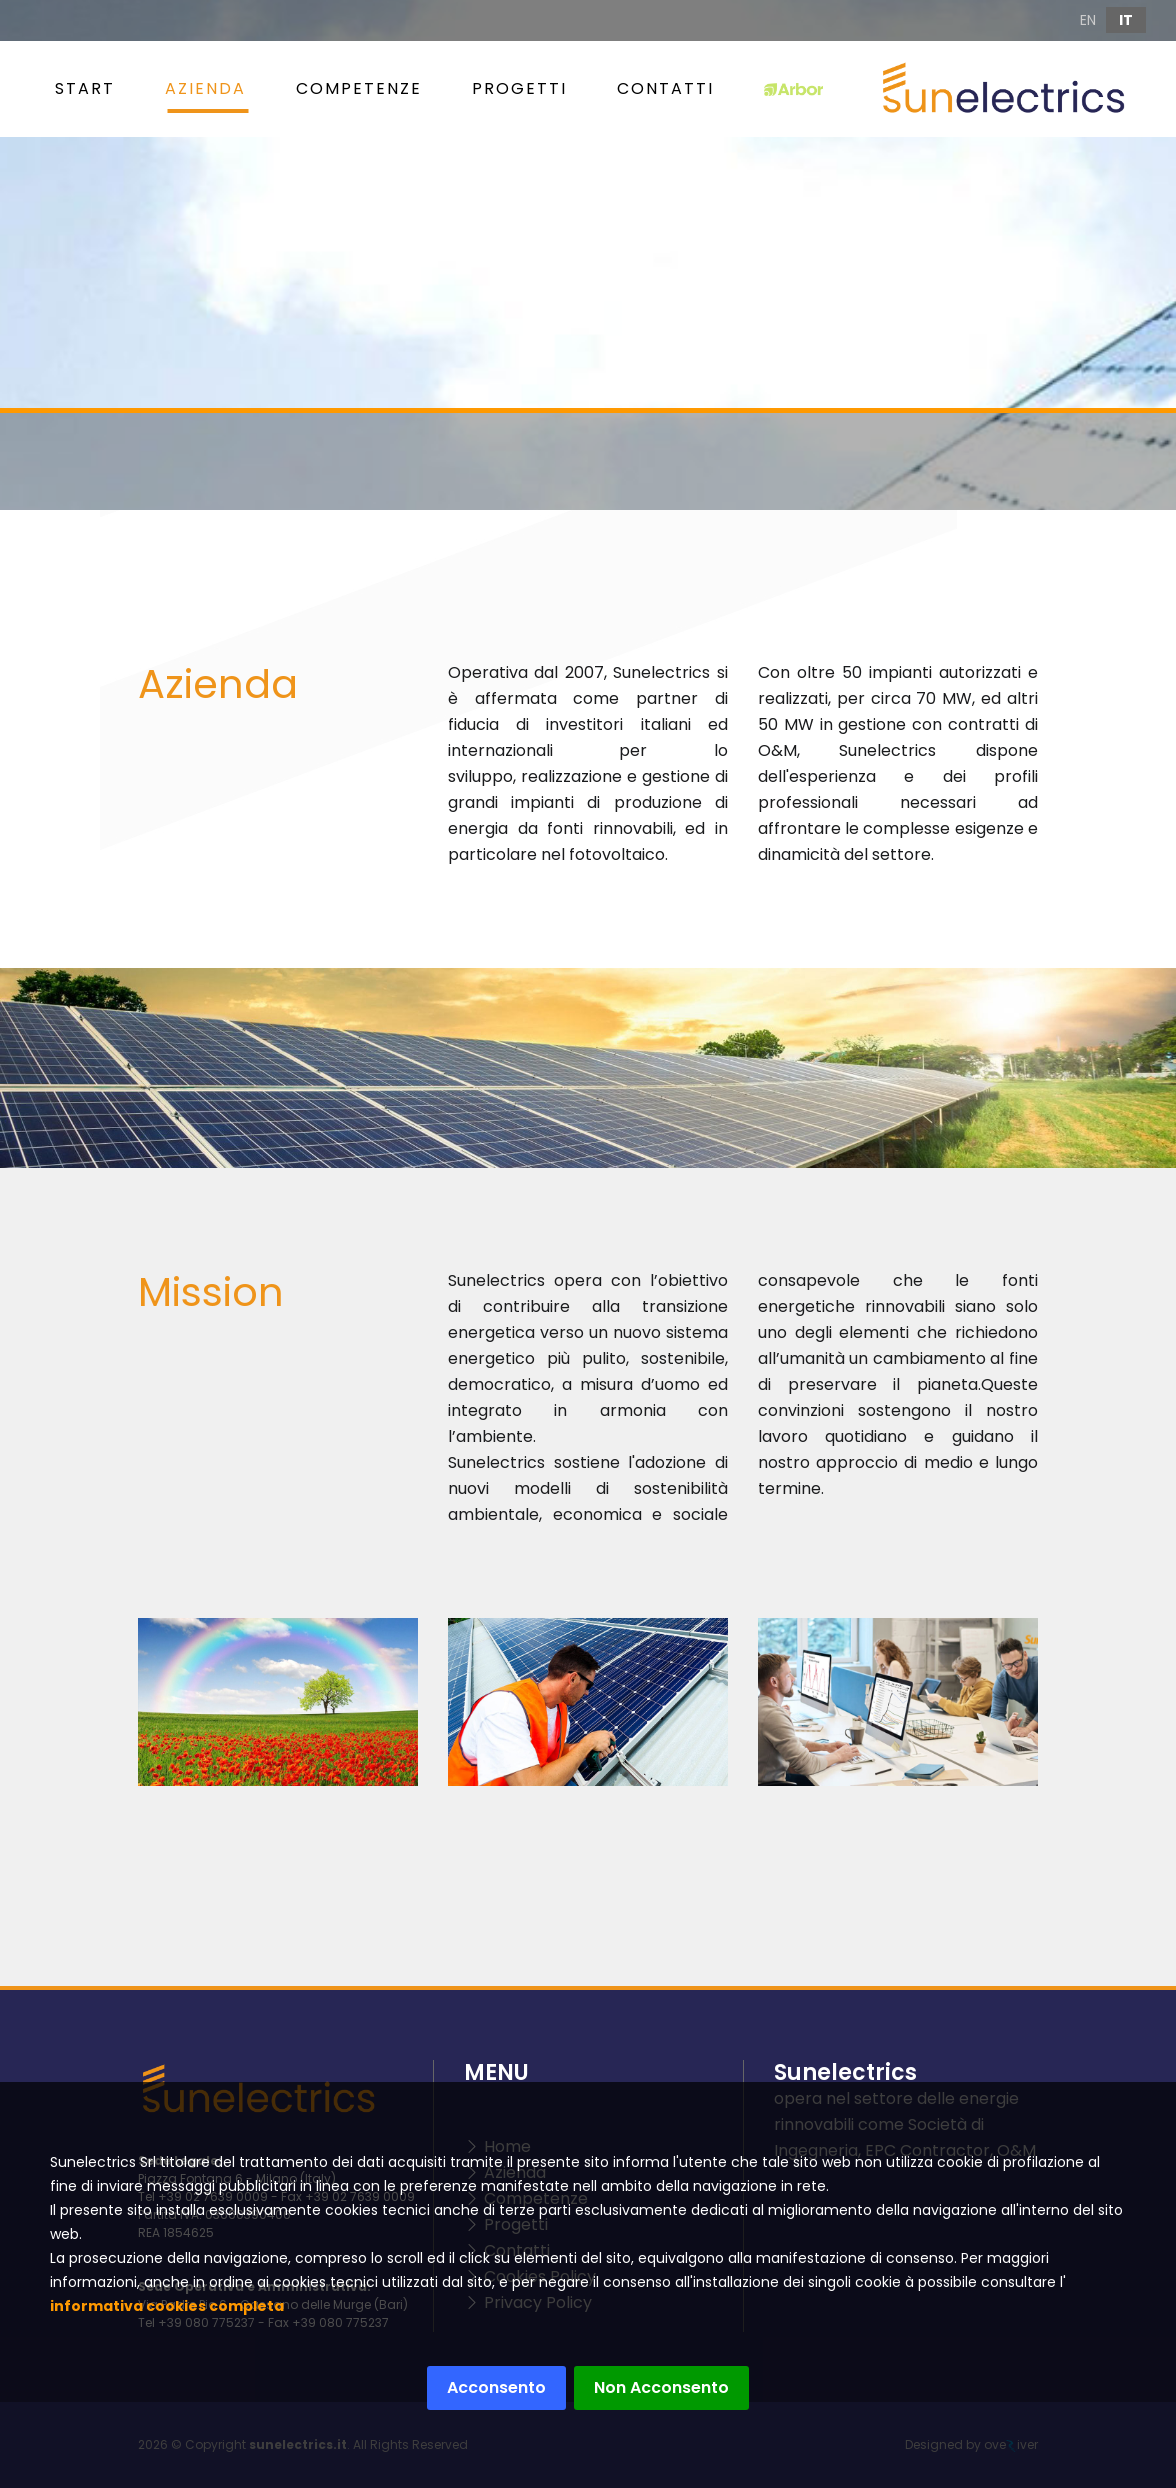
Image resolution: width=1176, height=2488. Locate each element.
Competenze (359, 88)
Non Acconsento (656, 2387)
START (85, 88)
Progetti (519, 88)
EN (1088, 20)
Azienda (205, 88)
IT (1126, 20)
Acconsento (491, 2387)
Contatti (665, 88)
